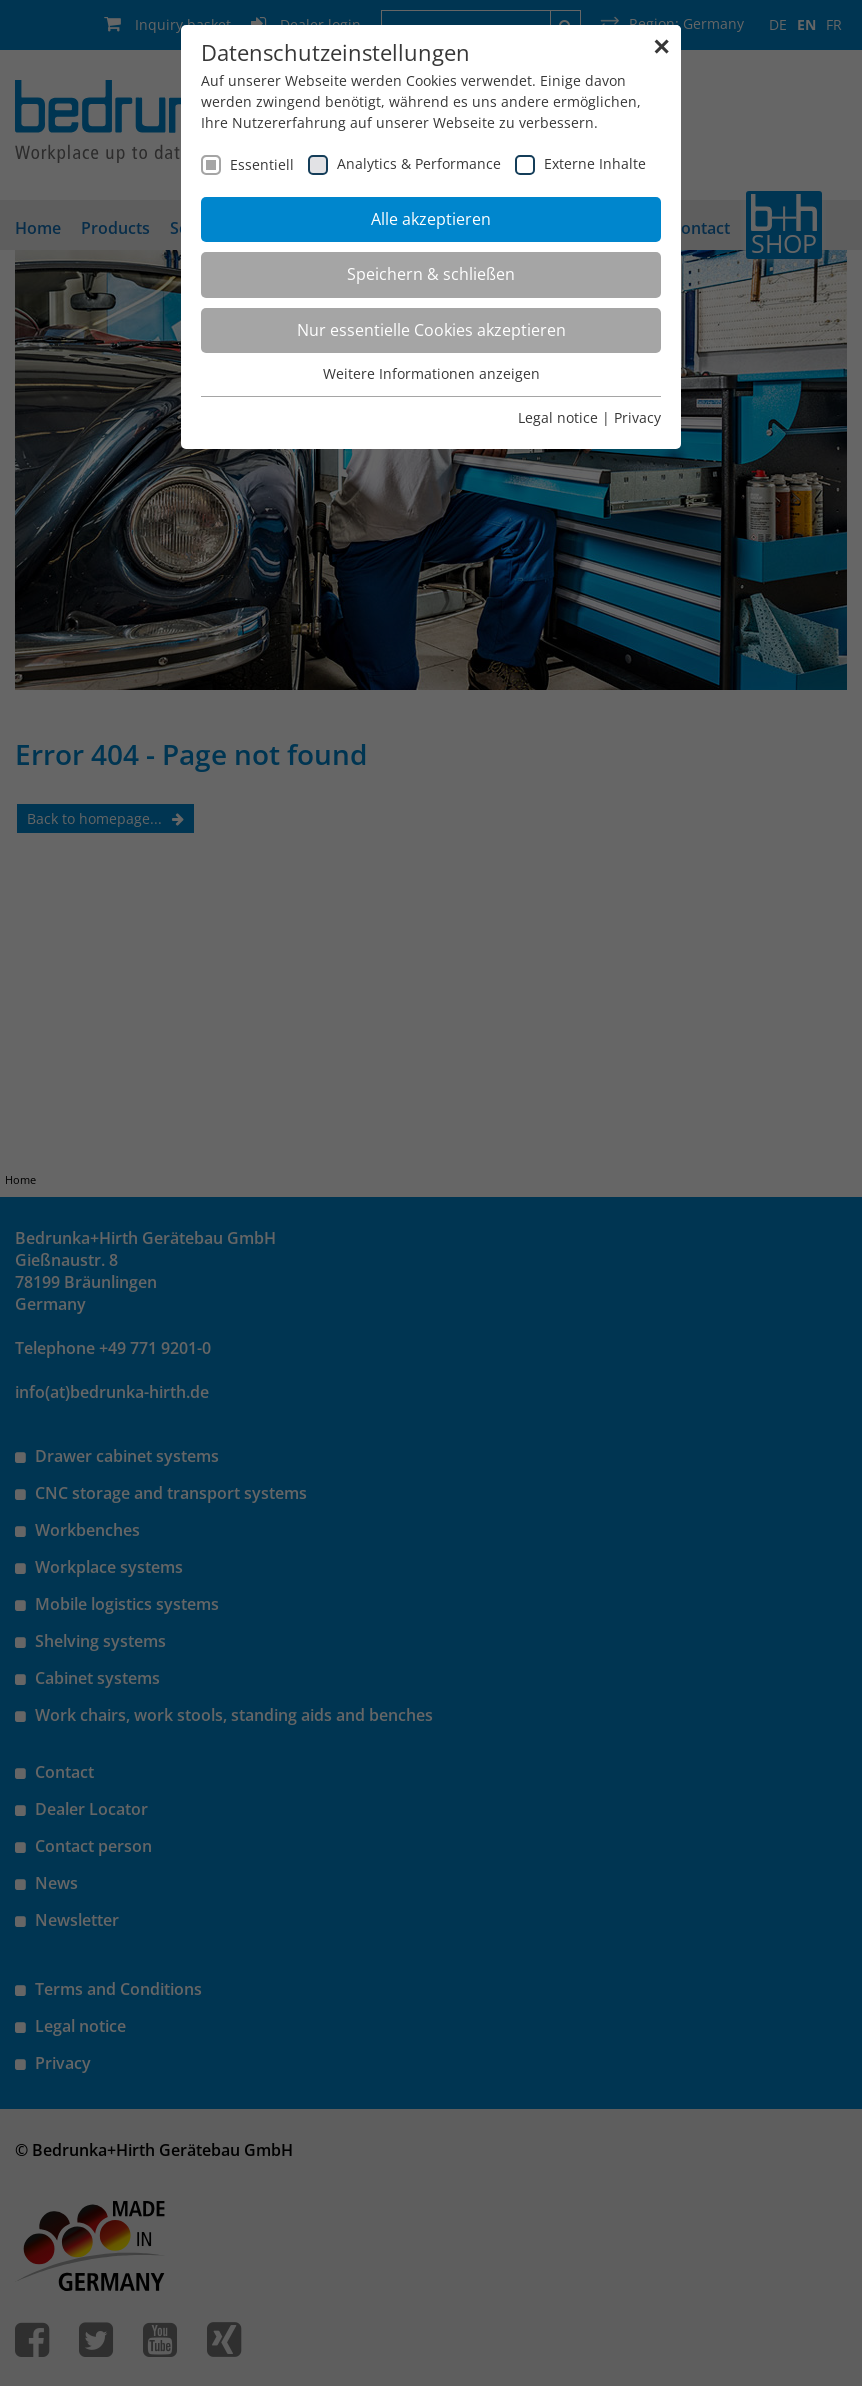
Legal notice (558, 417)
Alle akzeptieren (431, 219)
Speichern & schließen (431, 274)
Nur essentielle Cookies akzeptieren (431, 330)
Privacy (637, 417)
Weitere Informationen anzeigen (431, 373)
